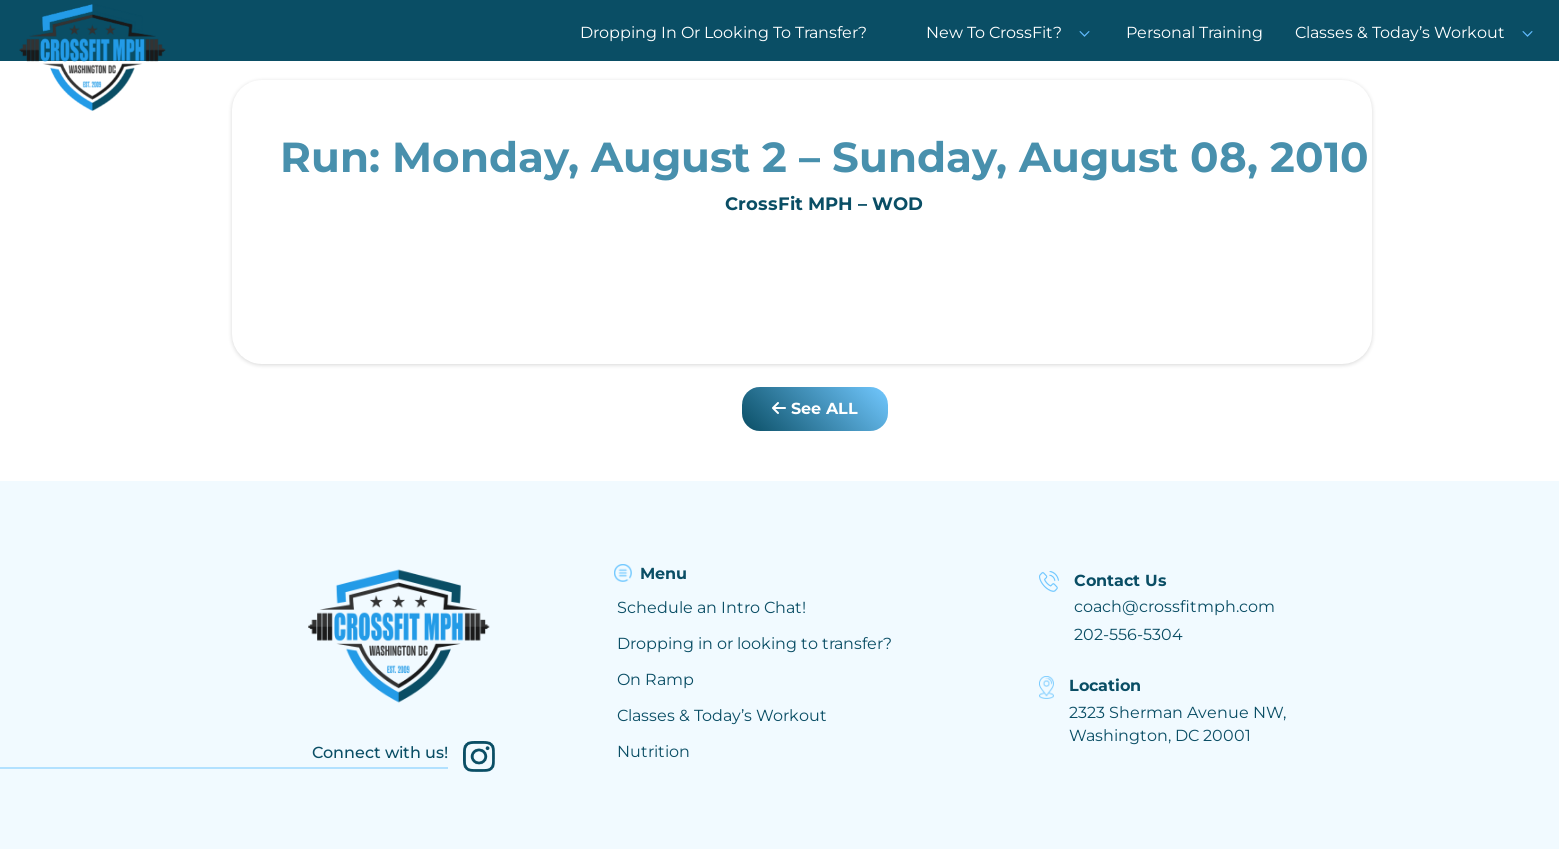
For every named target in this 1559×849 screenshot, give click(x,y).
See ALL (815, 408)
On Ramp (655, 679)
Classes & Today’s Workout (1400, 32)
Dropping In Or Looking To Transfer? (723, 32)
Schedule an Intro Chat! (711, 607)
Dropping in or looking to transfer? (754, 643)
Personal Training (1194, 32)
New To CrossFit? (1009, 32)
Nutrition (653, 751)
